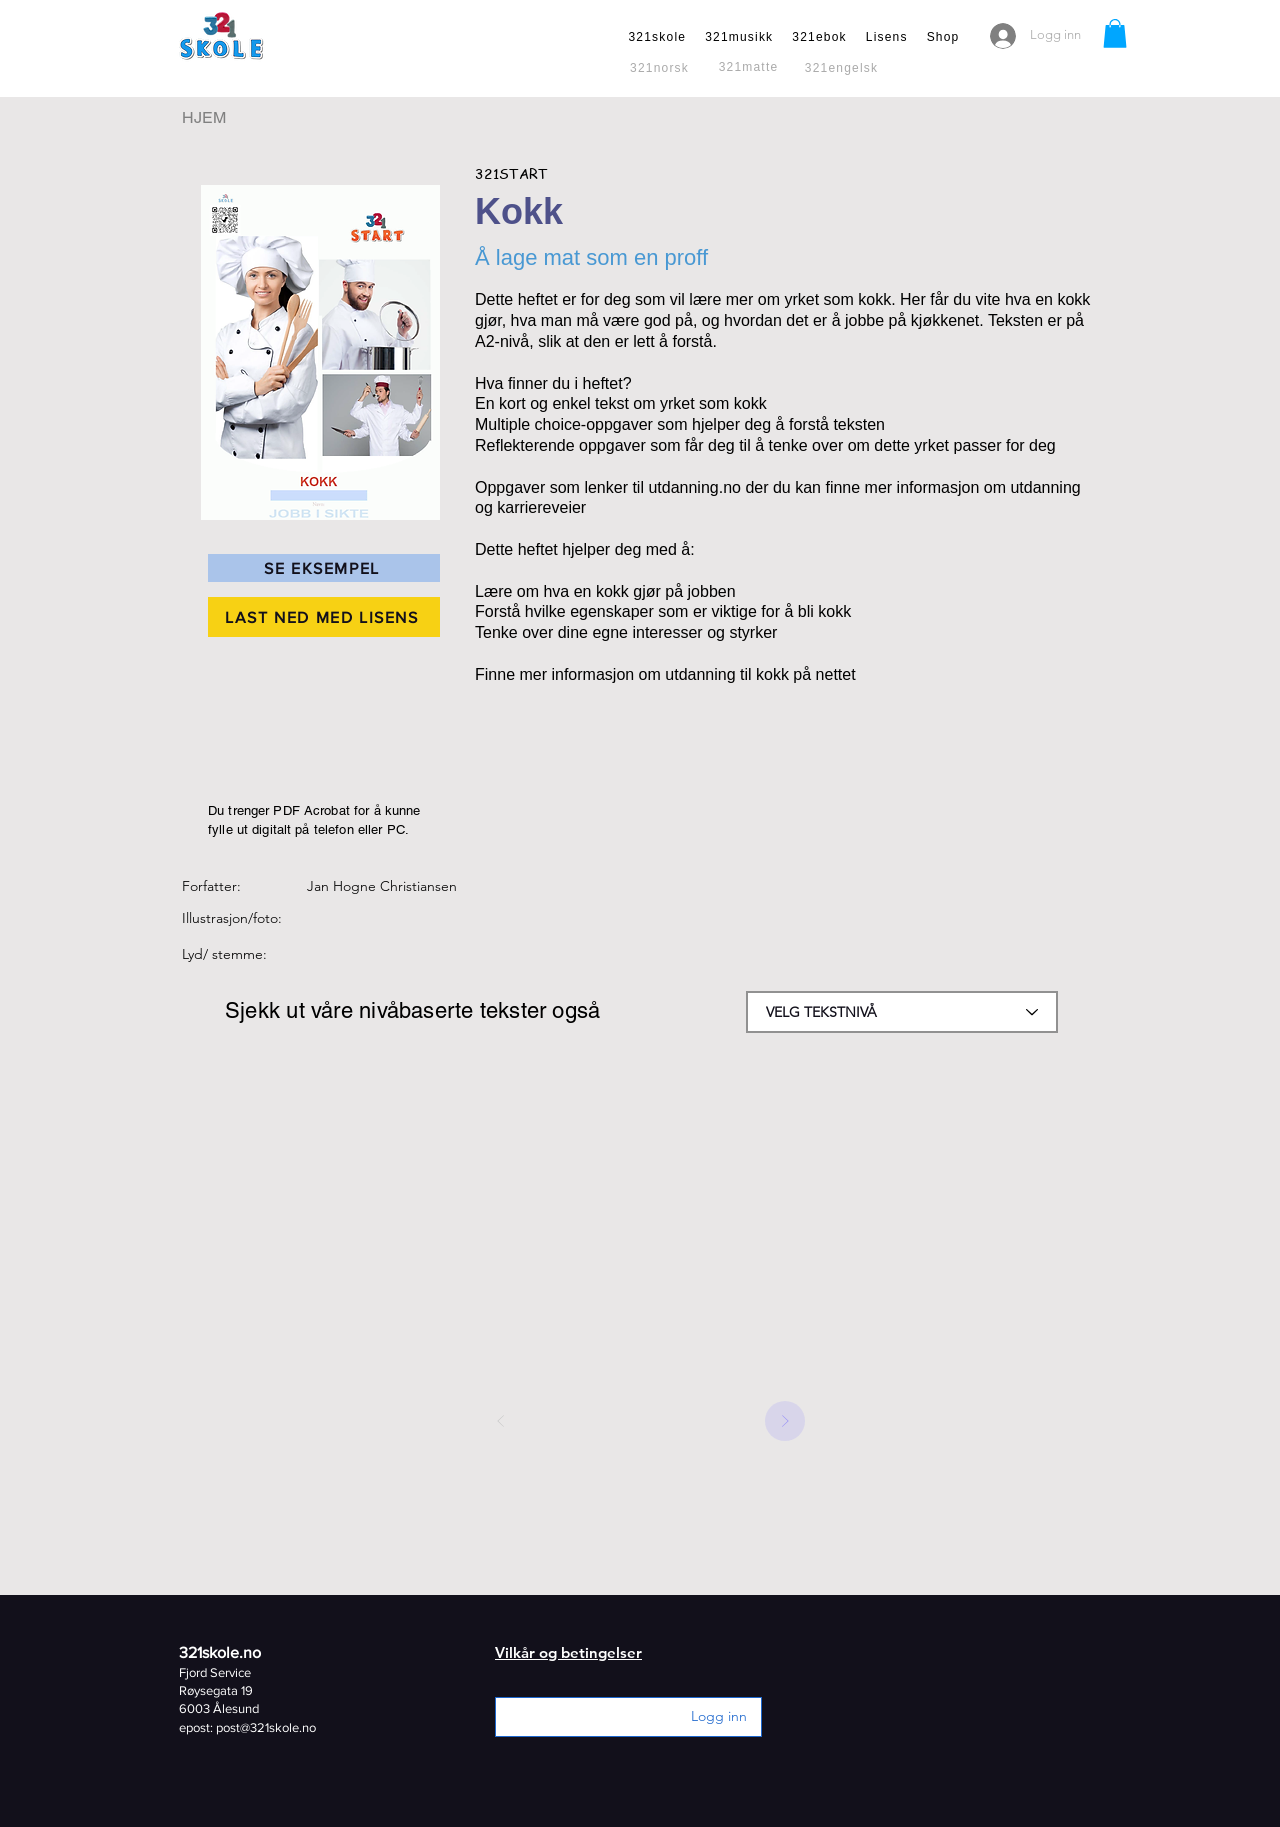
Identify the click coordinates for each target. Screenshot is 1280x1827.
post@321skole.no (266, 1727)
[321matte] (750, 67)
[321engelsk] (843, 68)
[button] (1115, 33)
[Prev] (501, 1421)
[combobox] (902, 1012)
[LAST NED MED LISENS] (324, 617)
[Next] (785, 1421)
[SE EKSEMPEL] (324, 568)
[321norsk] (661, 68)
